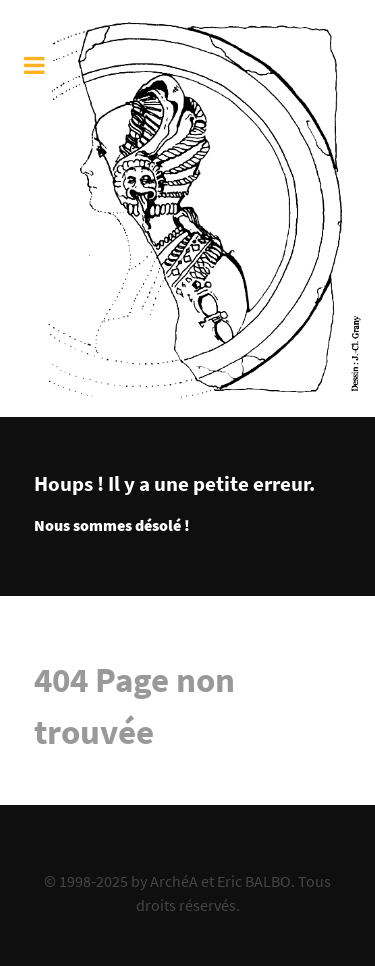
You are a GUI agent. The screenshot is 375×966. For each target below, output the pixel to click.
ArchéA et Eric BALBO (220, 881)
